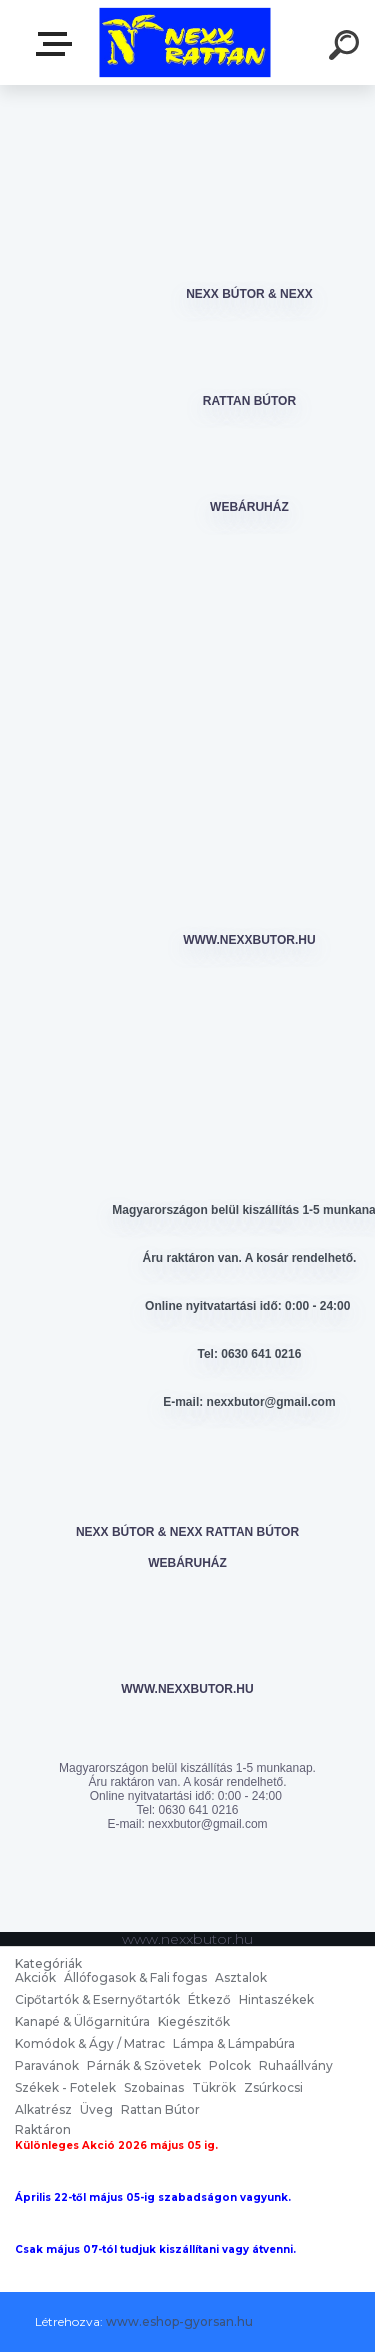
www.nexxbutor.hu (249, 940)
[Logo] (185, 42)
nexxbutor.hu (58, 44)
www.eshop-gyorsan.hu (179, 2321)
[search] (347, 48)
